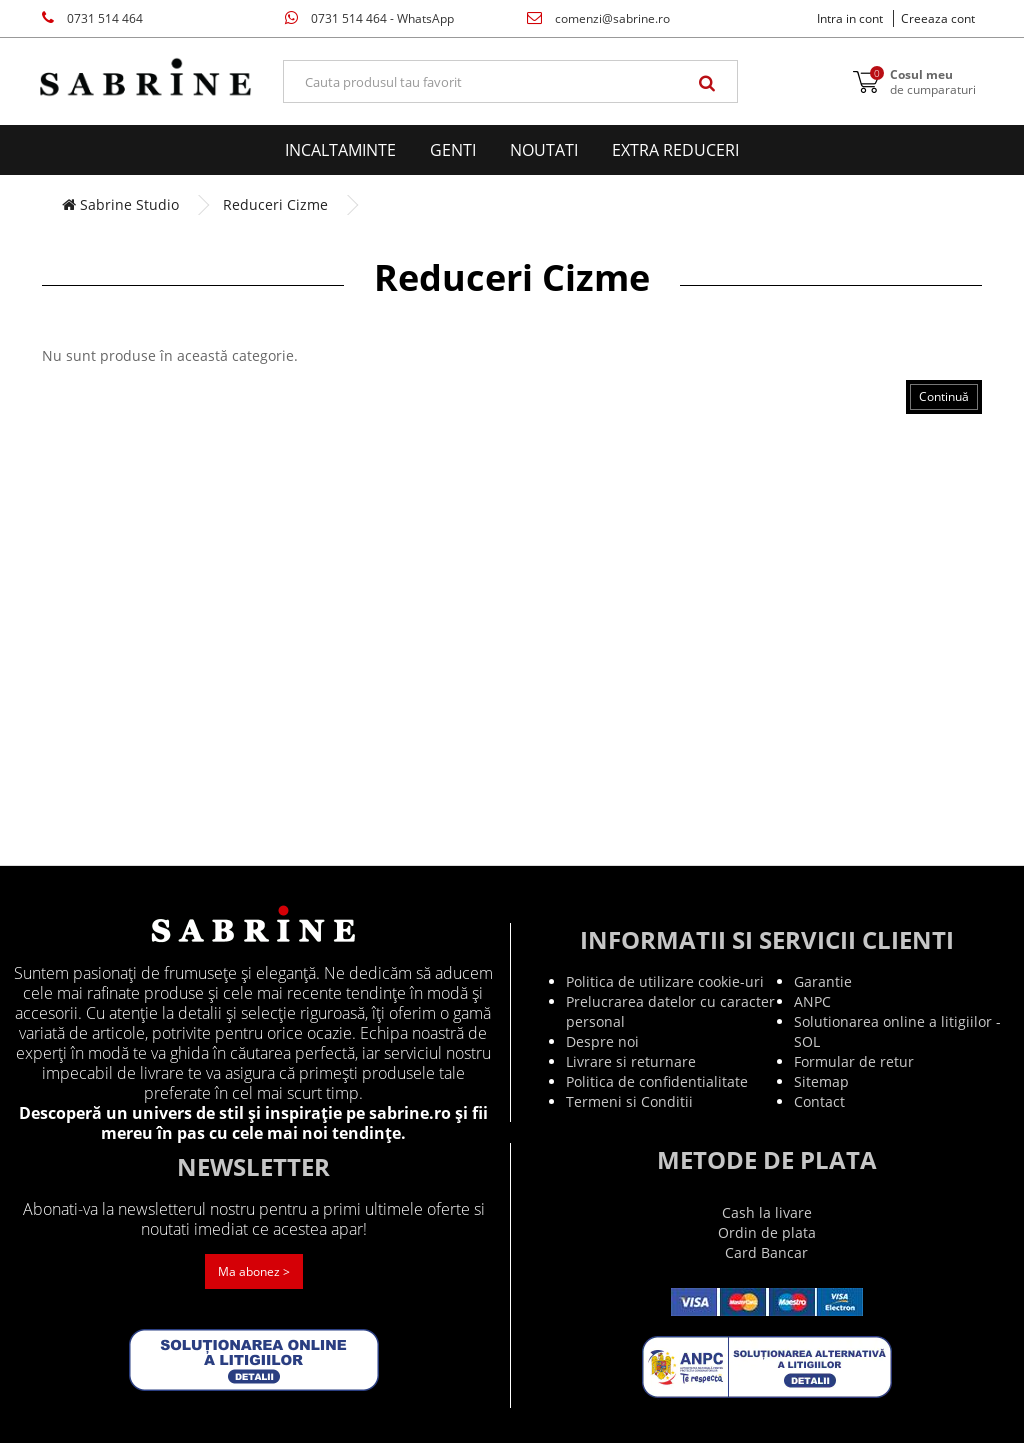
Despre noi (602, 1041)
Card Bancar (766, 1252)
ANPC (812, 1001)
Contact (819, 1101)
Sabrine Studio (120, 204)
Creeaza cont (938, 18)
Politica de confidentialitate (657, 1081)
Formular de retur (854, 1061)
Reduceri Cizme (275, 204)
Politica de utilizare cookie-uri (665, 981)
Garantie (823, 981)
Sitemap (821, 1081)
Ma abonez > (254, 1271)
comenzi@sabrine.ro (598, 18)
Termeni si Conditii (629, 1101)
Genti (453, 150)
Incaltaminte (340, 150)
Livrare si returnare (631, 1061)
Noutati (544, 150)
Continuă (944, 396)
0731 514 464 (92, 18)
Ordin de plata (767, 1232)
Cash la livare (767, 1212)
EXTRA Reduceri (675, 150)
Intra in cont (850, 18)
